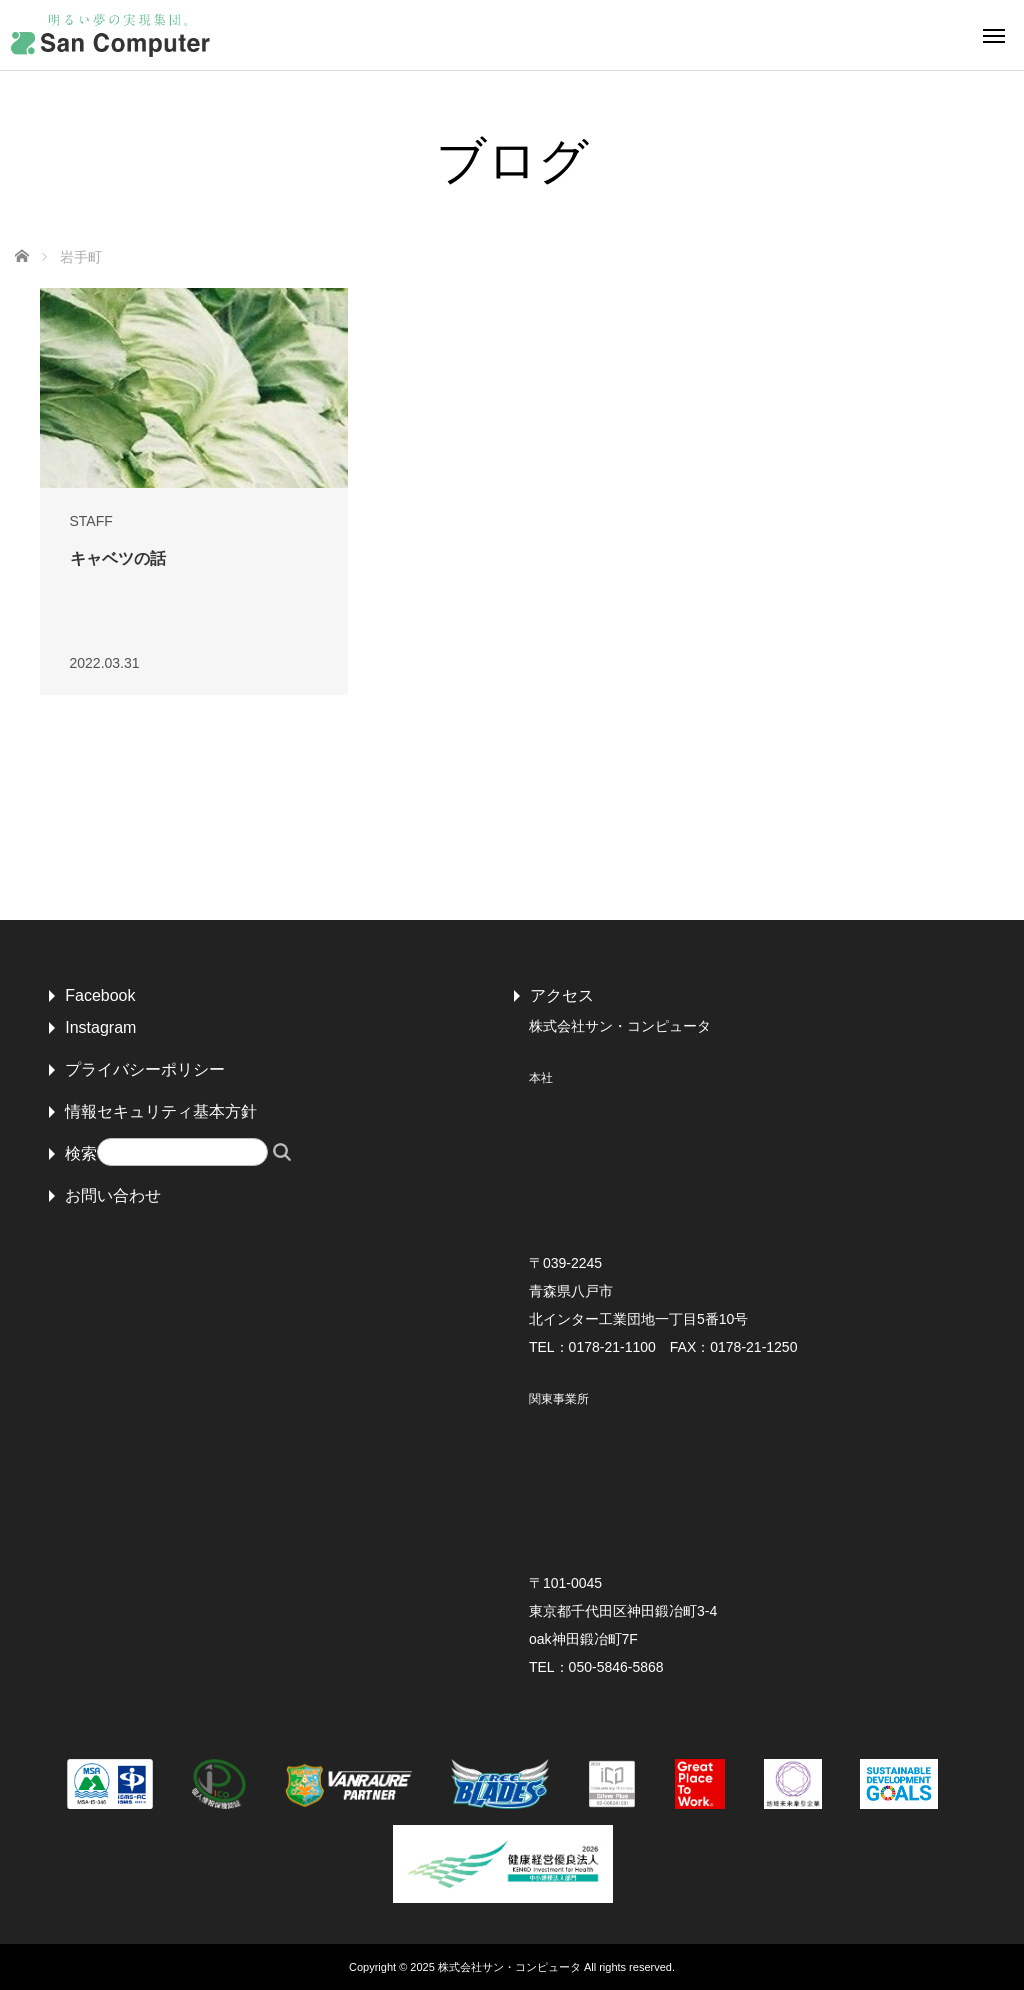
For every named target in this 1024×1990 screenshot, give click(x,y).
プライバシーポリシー (145, 1069)
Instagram (100, 1027)
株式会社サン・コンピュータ (509, 1967)
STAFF (91, 521)
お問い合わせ (113, 1195)
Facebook (100, 995)
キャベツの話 (118, 558)
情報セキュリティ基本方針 (161, 1111)
